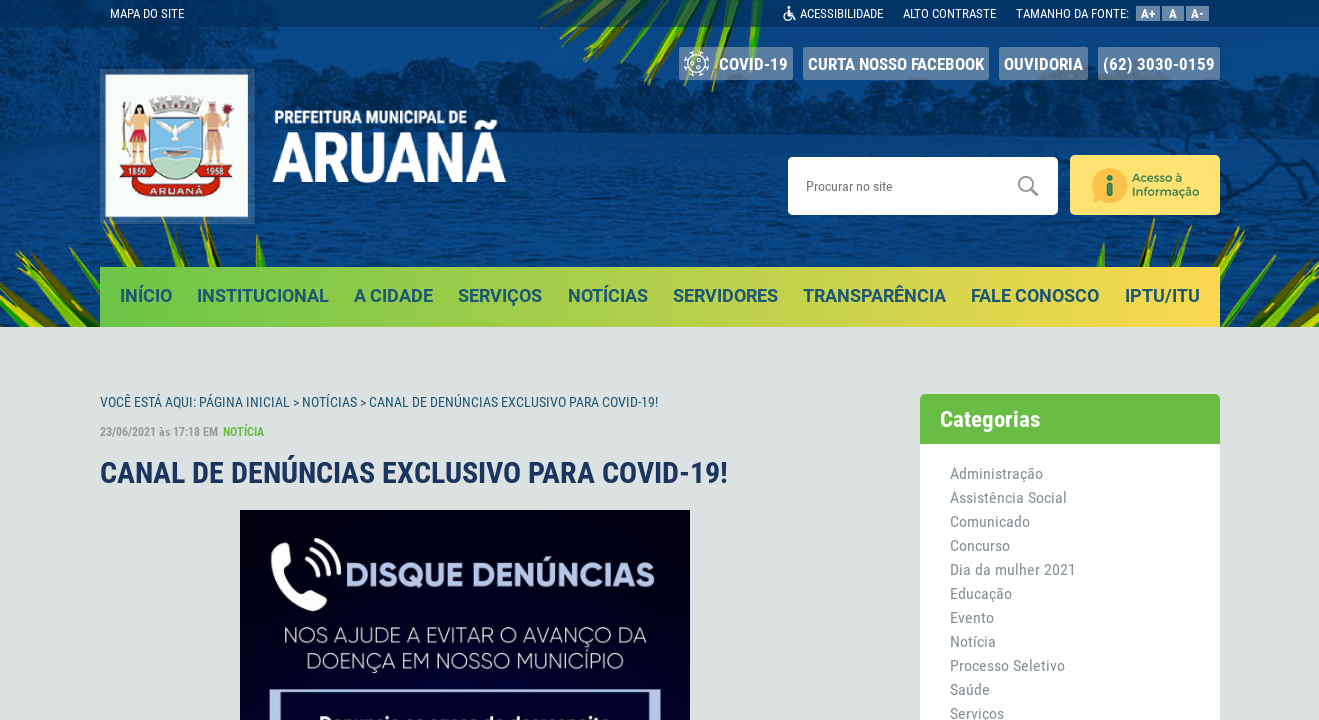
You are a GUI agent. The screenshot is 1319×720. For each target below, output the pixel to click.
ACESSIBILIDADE (841, 13)
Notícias (329, 402)
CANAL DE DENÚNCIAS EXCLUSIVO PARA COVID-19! (513, 402)
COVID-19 (736, 63)
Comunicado (990, 521)
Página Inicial (244, 402)
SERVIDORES (725, 295)
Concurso (980, 545)
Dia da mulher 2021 (1013, 569)
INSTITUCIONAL (263, 295)
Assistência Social (1008, 497)
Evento (972, 617)
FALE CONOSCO (1035, 295)
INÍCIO (146, 295)
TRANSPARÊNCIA (874, 295)
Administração (996, 473)
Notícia (973, 641)
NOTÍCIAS (608, 295)
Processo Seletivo (1007, 665)
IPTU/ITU (1162, 295)
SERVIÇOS (500, 295)
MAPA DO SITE (147, 13)
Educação (981, 593)
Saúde (970, 689)
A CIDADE (393, 295)
